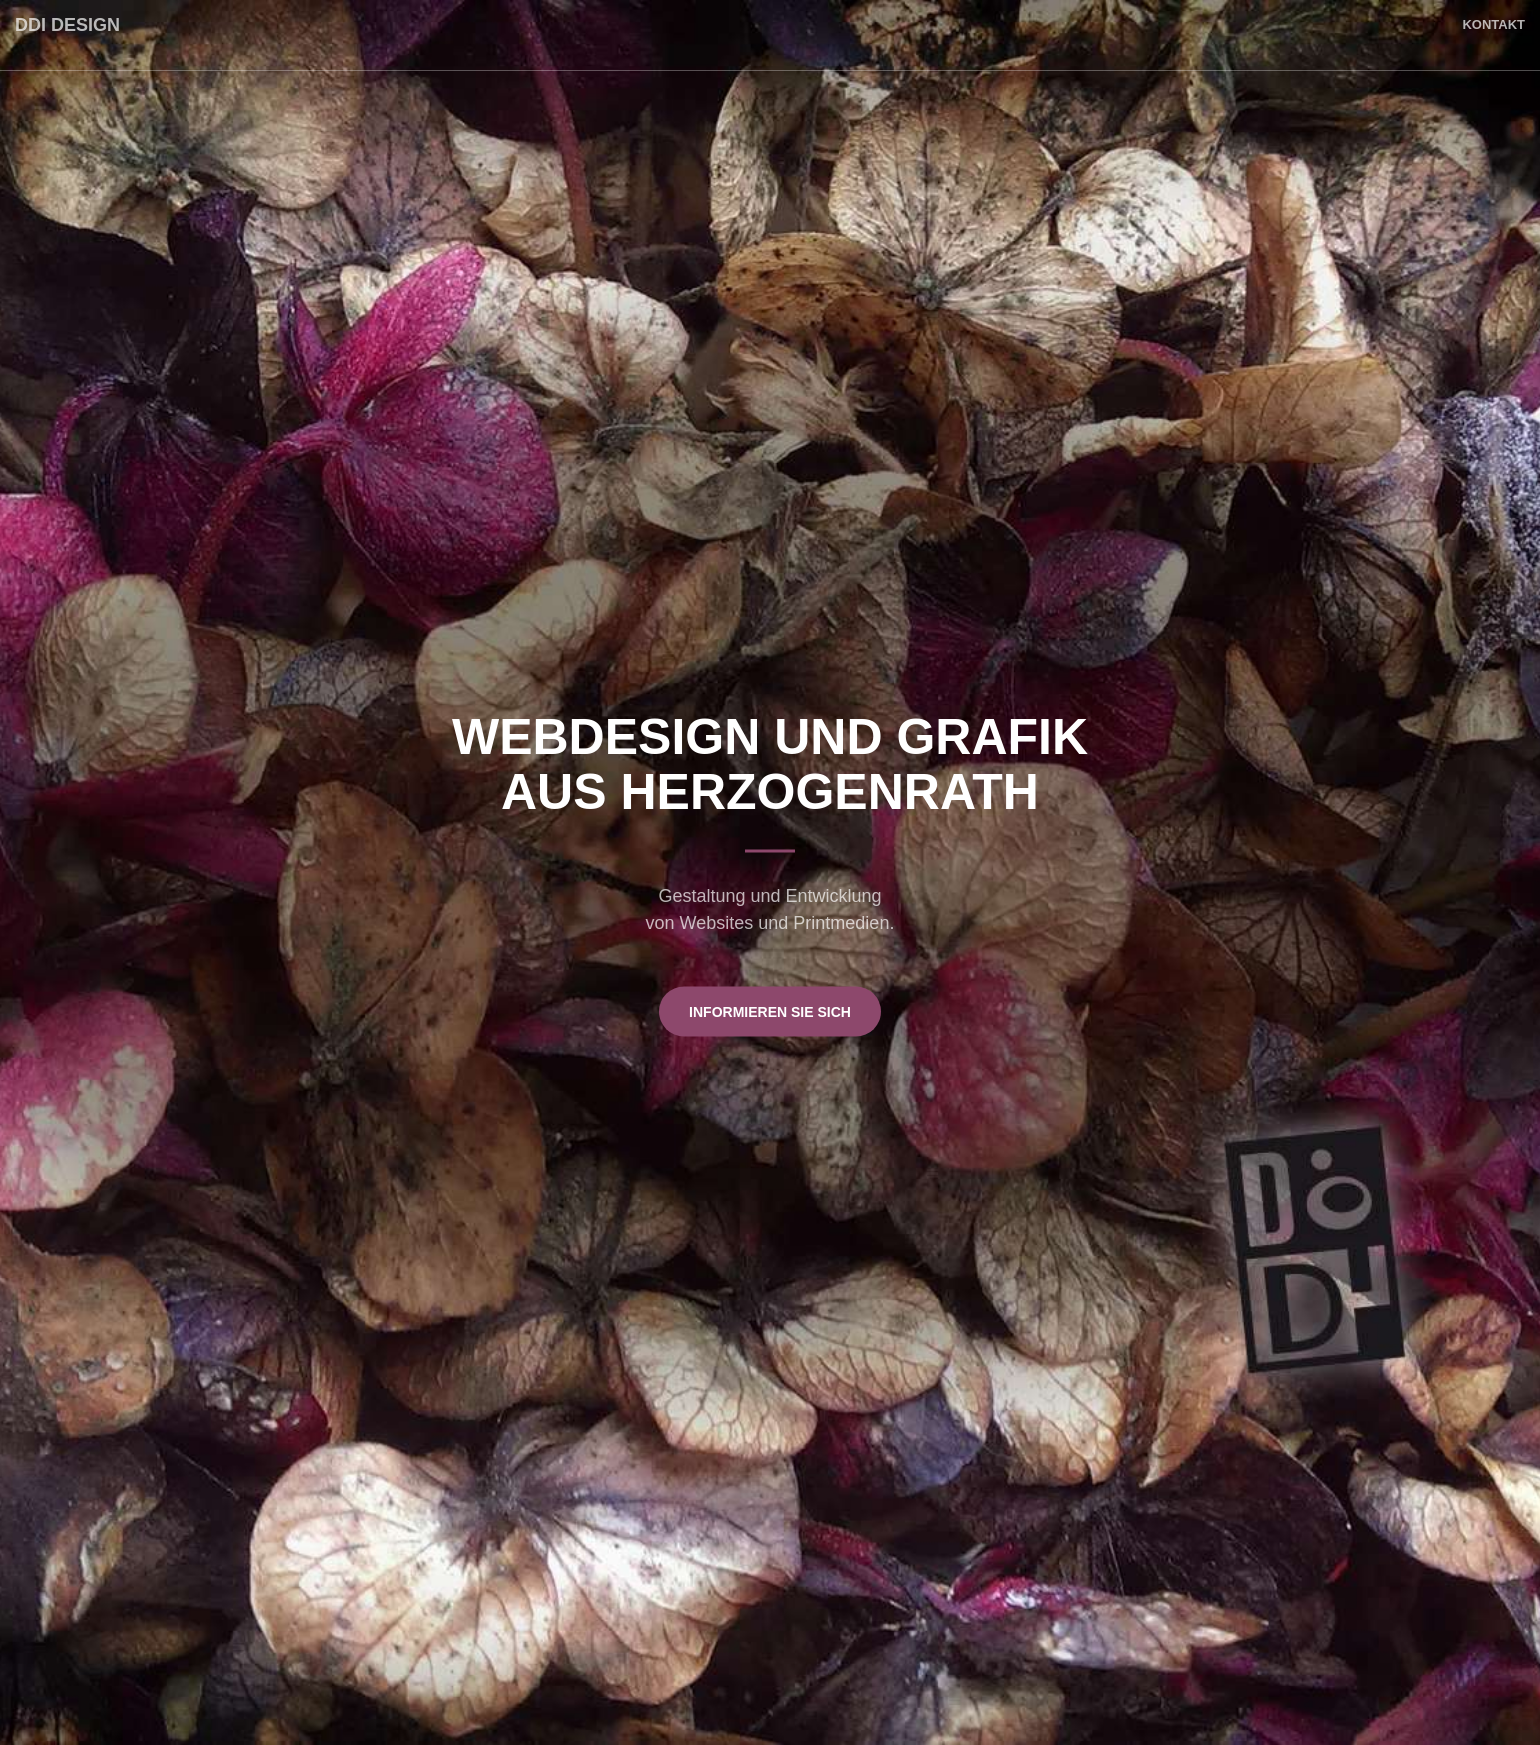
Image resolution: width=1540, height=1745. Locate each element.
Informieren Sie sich (770, 1011)
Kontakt (1493, 24)
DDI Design (67, 25)
